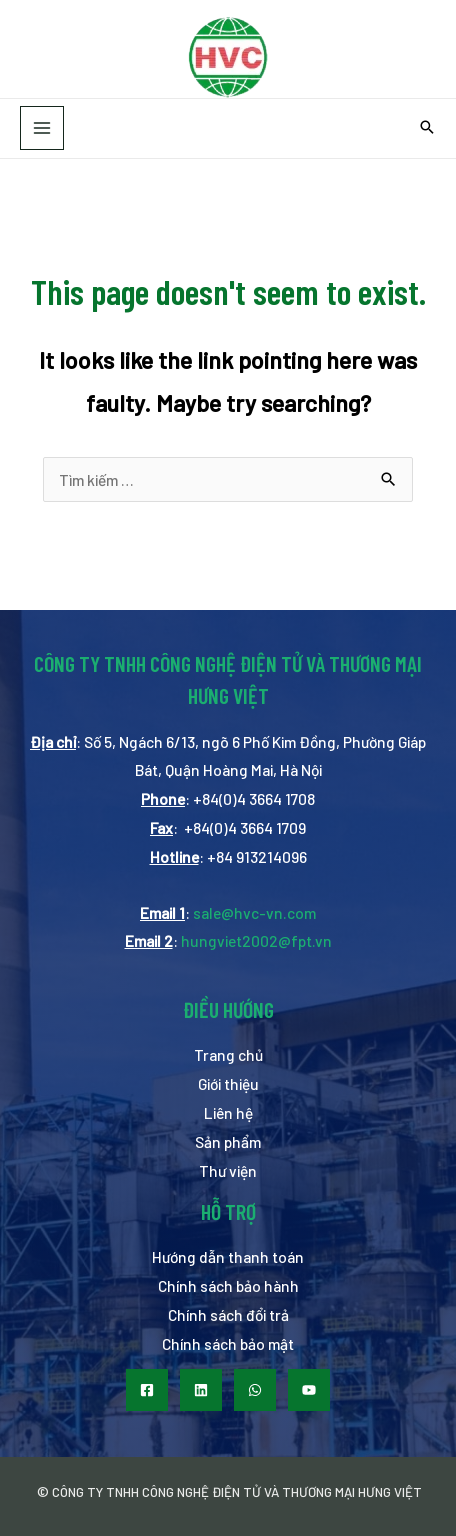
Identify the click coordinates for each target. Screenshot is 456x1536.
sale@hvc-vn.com (254, 912)
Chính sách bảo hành (228, 1285)
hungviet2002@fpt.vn (256, 940)
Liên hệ (228, 1112)
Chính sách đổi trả (228, 1314)
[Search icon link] (427, 128)
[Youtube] (309, 1390)
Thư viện (228, 1170)
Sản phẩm (228, 1141)
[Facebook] (147, 1390)
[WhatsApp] (255, 1390)
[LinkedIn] (201, 1390)
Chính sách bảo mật (228, 1343)
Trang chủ (228, 1054)
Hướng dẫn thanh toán (228, 1256)
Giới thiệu (228, 1083)
